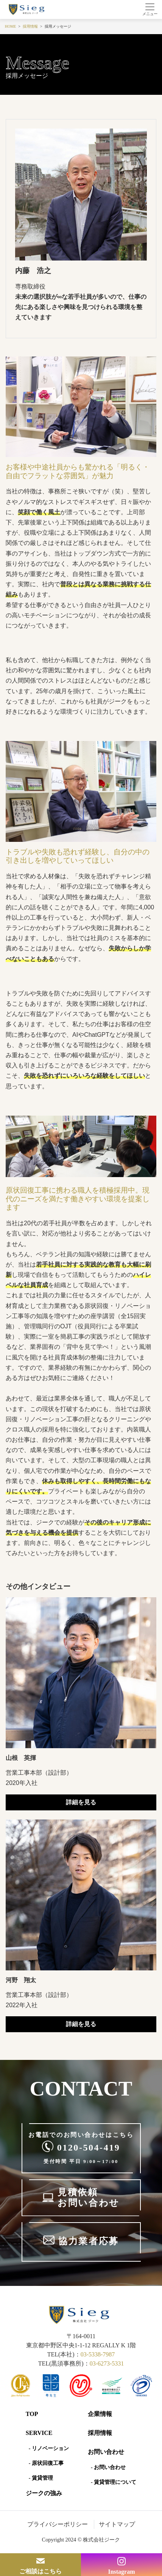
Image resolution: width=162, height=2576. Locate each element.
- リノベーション (49, 2448)
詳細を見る (81, 1802)
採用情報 (100, 2433)
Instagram (121, 2571)
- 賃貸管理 (41, 2478)
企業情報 (100, 2414)
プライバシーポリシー (57, 2524)
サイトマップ (117, 2524)
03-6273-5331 (107, 2363)
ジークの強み (44, 2493)
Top (32, 2414)
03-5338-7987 (98, 2354)
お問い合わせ (106, 2452)
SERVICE (39, 2433)
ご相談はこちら (40, 2571)
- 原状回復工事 (46, 2463)
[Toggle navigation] (149, 9)
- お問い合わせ (108, 2467)
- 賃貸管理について (113, 2482)
